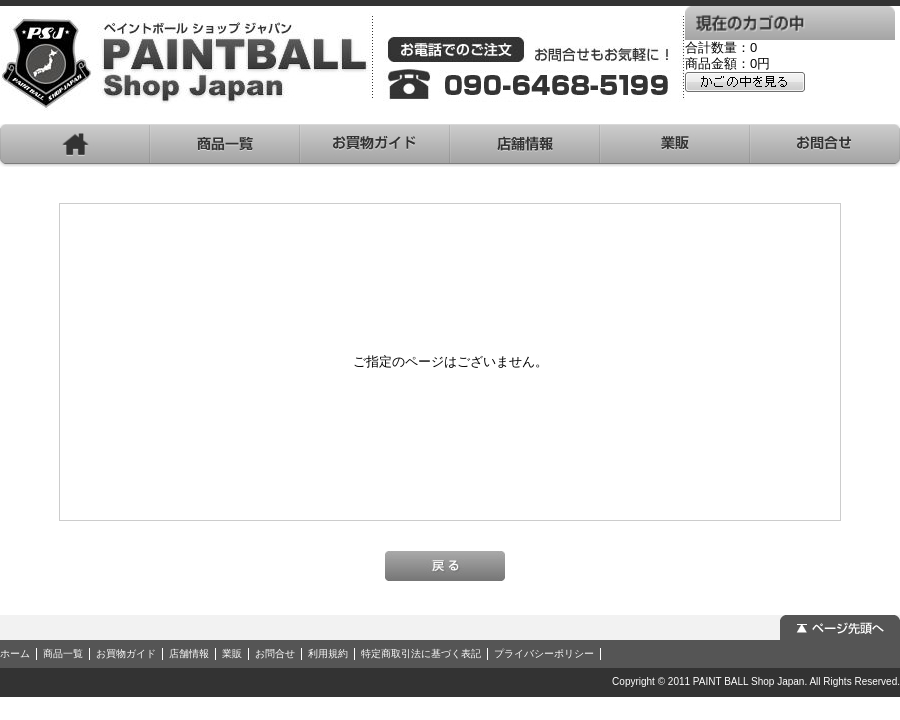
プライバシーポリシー (544, 653)
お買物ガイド (126, 653)
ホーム (15, 653)
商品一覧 (63, 653)
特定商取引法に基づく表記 (421, 653)
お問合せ (275, 653)
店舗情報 (189, 653)
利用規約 (328, 653)
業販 (232, 653)
